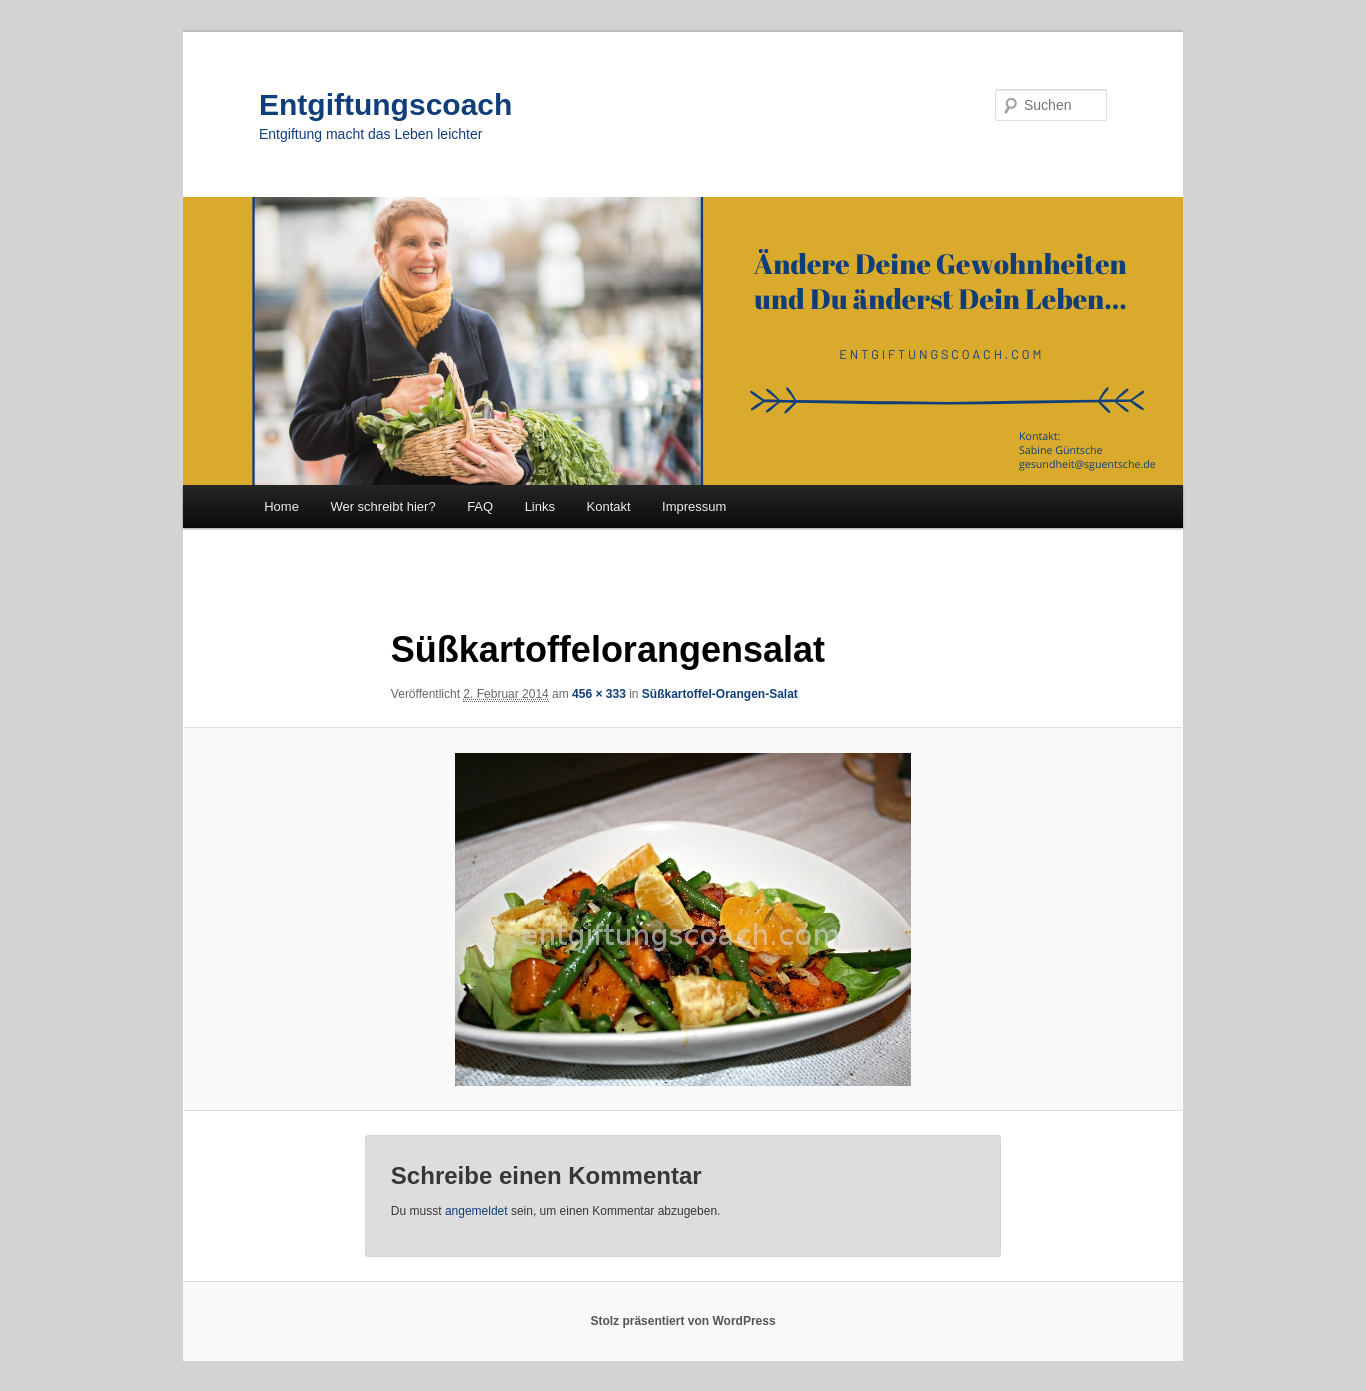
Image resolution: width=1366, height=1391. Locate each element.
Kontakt (609, 506)
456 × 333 (599, 694)
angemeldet (476, 1211)
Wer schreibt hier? (382, 506)
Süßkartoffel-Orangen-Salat (720, 694)
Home (281, 506)
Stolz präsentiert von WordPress (682, 1321)
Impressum (694, 506)
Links (540, 506)
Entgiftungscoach (385, 104)
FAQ (480, 506)
